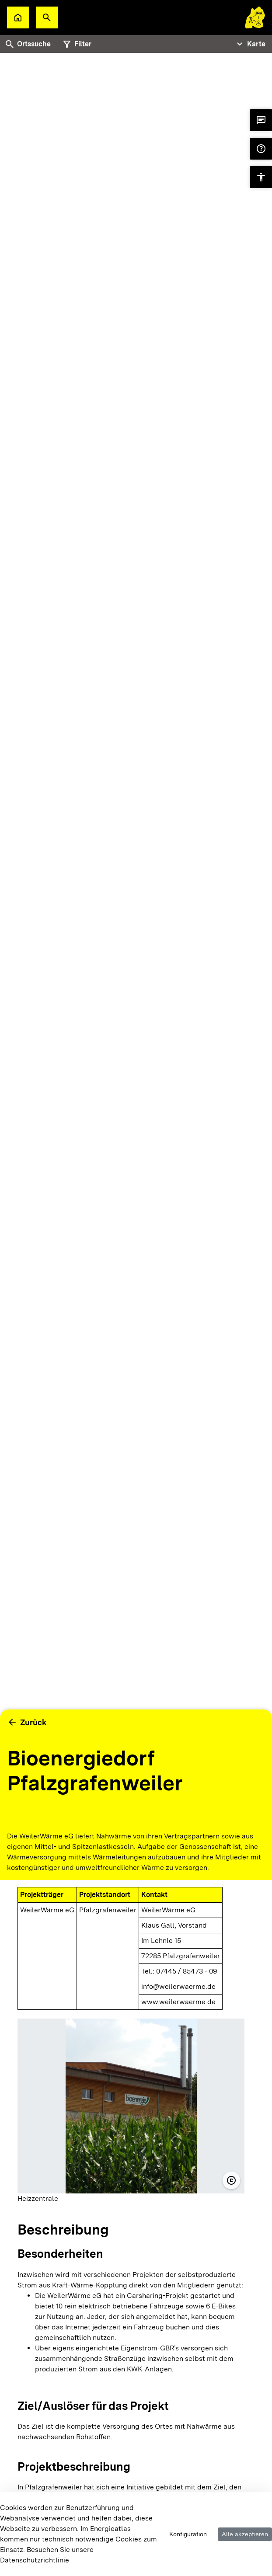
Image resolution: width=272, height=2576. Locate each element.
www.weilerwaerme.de (178, 2002)
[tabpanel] (136, 945)
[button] (47, 17)
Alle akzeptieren (245, 2534)
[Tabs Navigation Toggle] (250, 44)
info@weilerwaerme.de (178, 1986)
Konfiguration (188, 2534)
